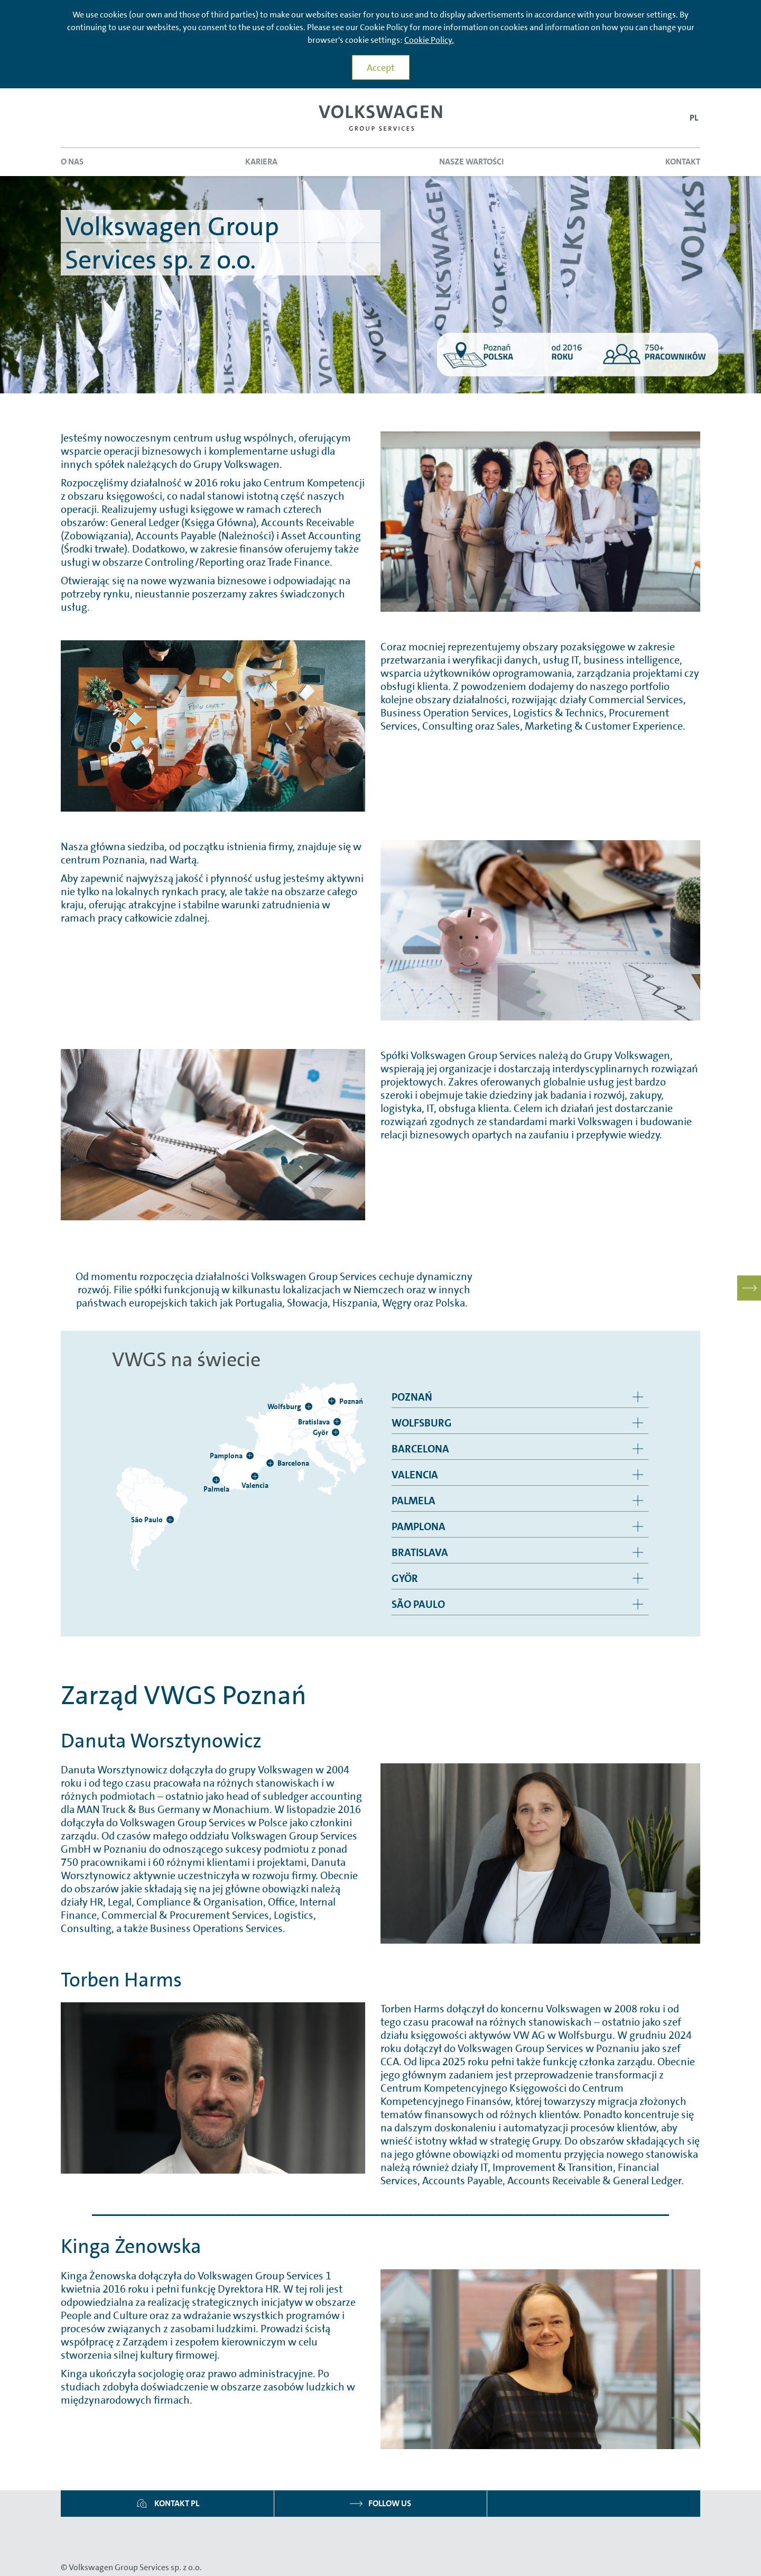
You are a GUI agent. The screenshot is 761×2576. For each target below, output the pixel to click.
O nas (72, 161)
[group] (520, 1397)
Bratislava (420, 1552)
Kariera (261, 161)
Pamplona (419, 1526)
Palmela (413, 1500)
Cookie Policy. (429, 39)
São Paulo (418, 1604)
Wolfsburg (422, 1423)
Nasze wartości (471, 161)
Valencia (415, 1475)
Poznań (412, 1397)
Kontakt (682, 161)
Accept (381, 67)
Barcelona (420, 1449)
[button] (694, 118)
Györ (405, 1578)
